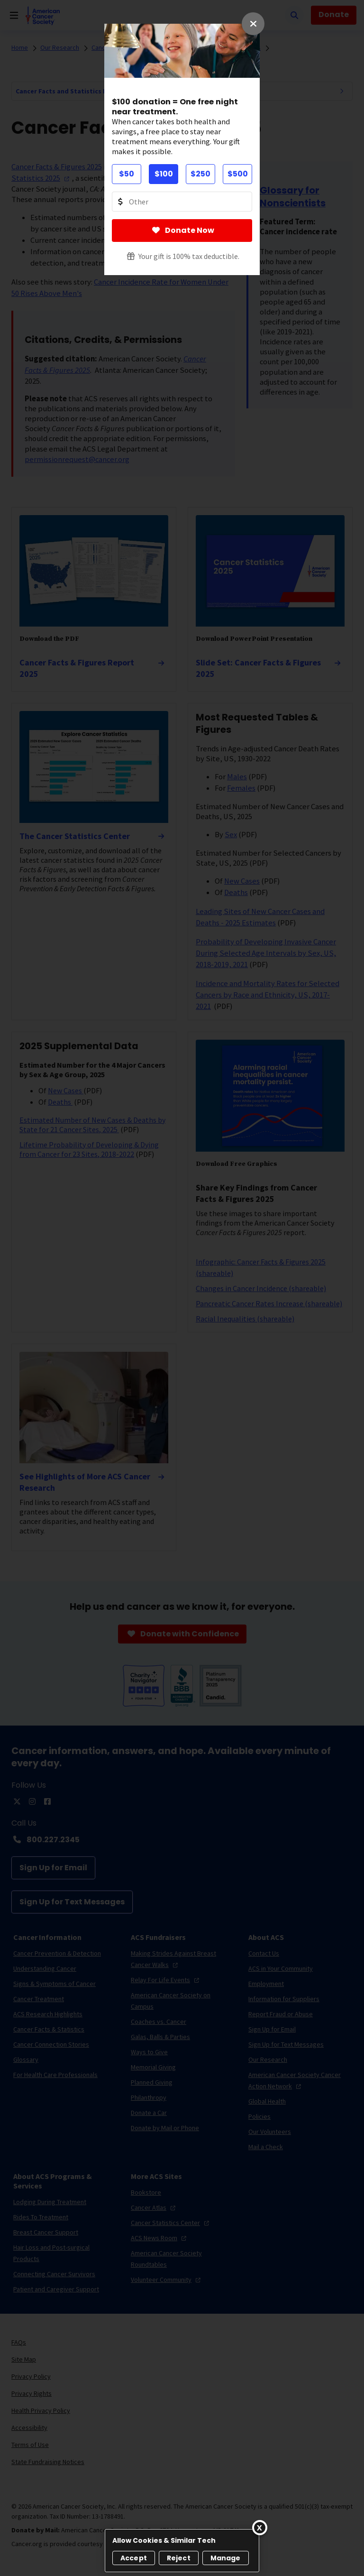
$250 (200, 173)
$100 (164, 173)
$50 (126, 173)
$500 (238, 173)
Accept (133, 2558)
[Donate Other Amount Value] (182, 202)
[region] (182, 2551)
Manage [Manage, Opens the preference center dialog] (225, 2558)
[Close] (259, 2527)
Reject (179, 2558)
